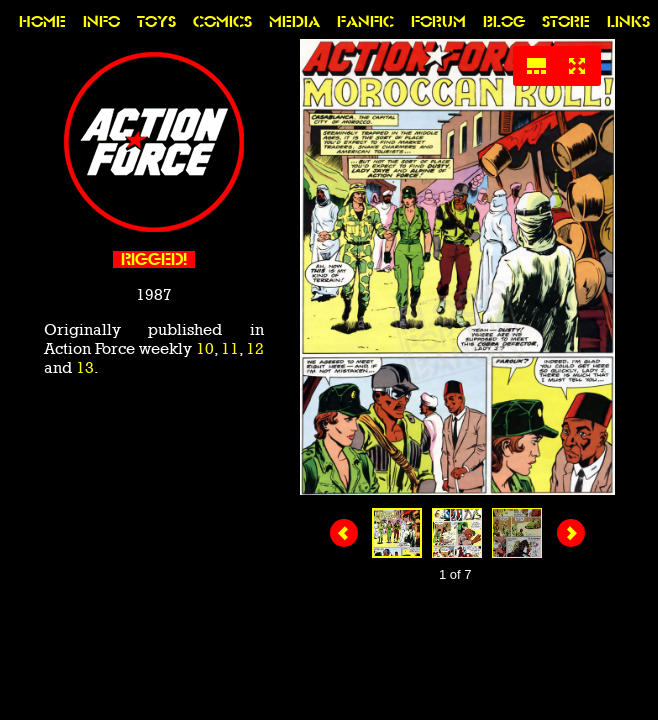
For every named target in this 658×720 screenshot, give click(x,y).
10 (205, 348)
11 (230, 348)
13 (85, 367)
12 (255, 348)
